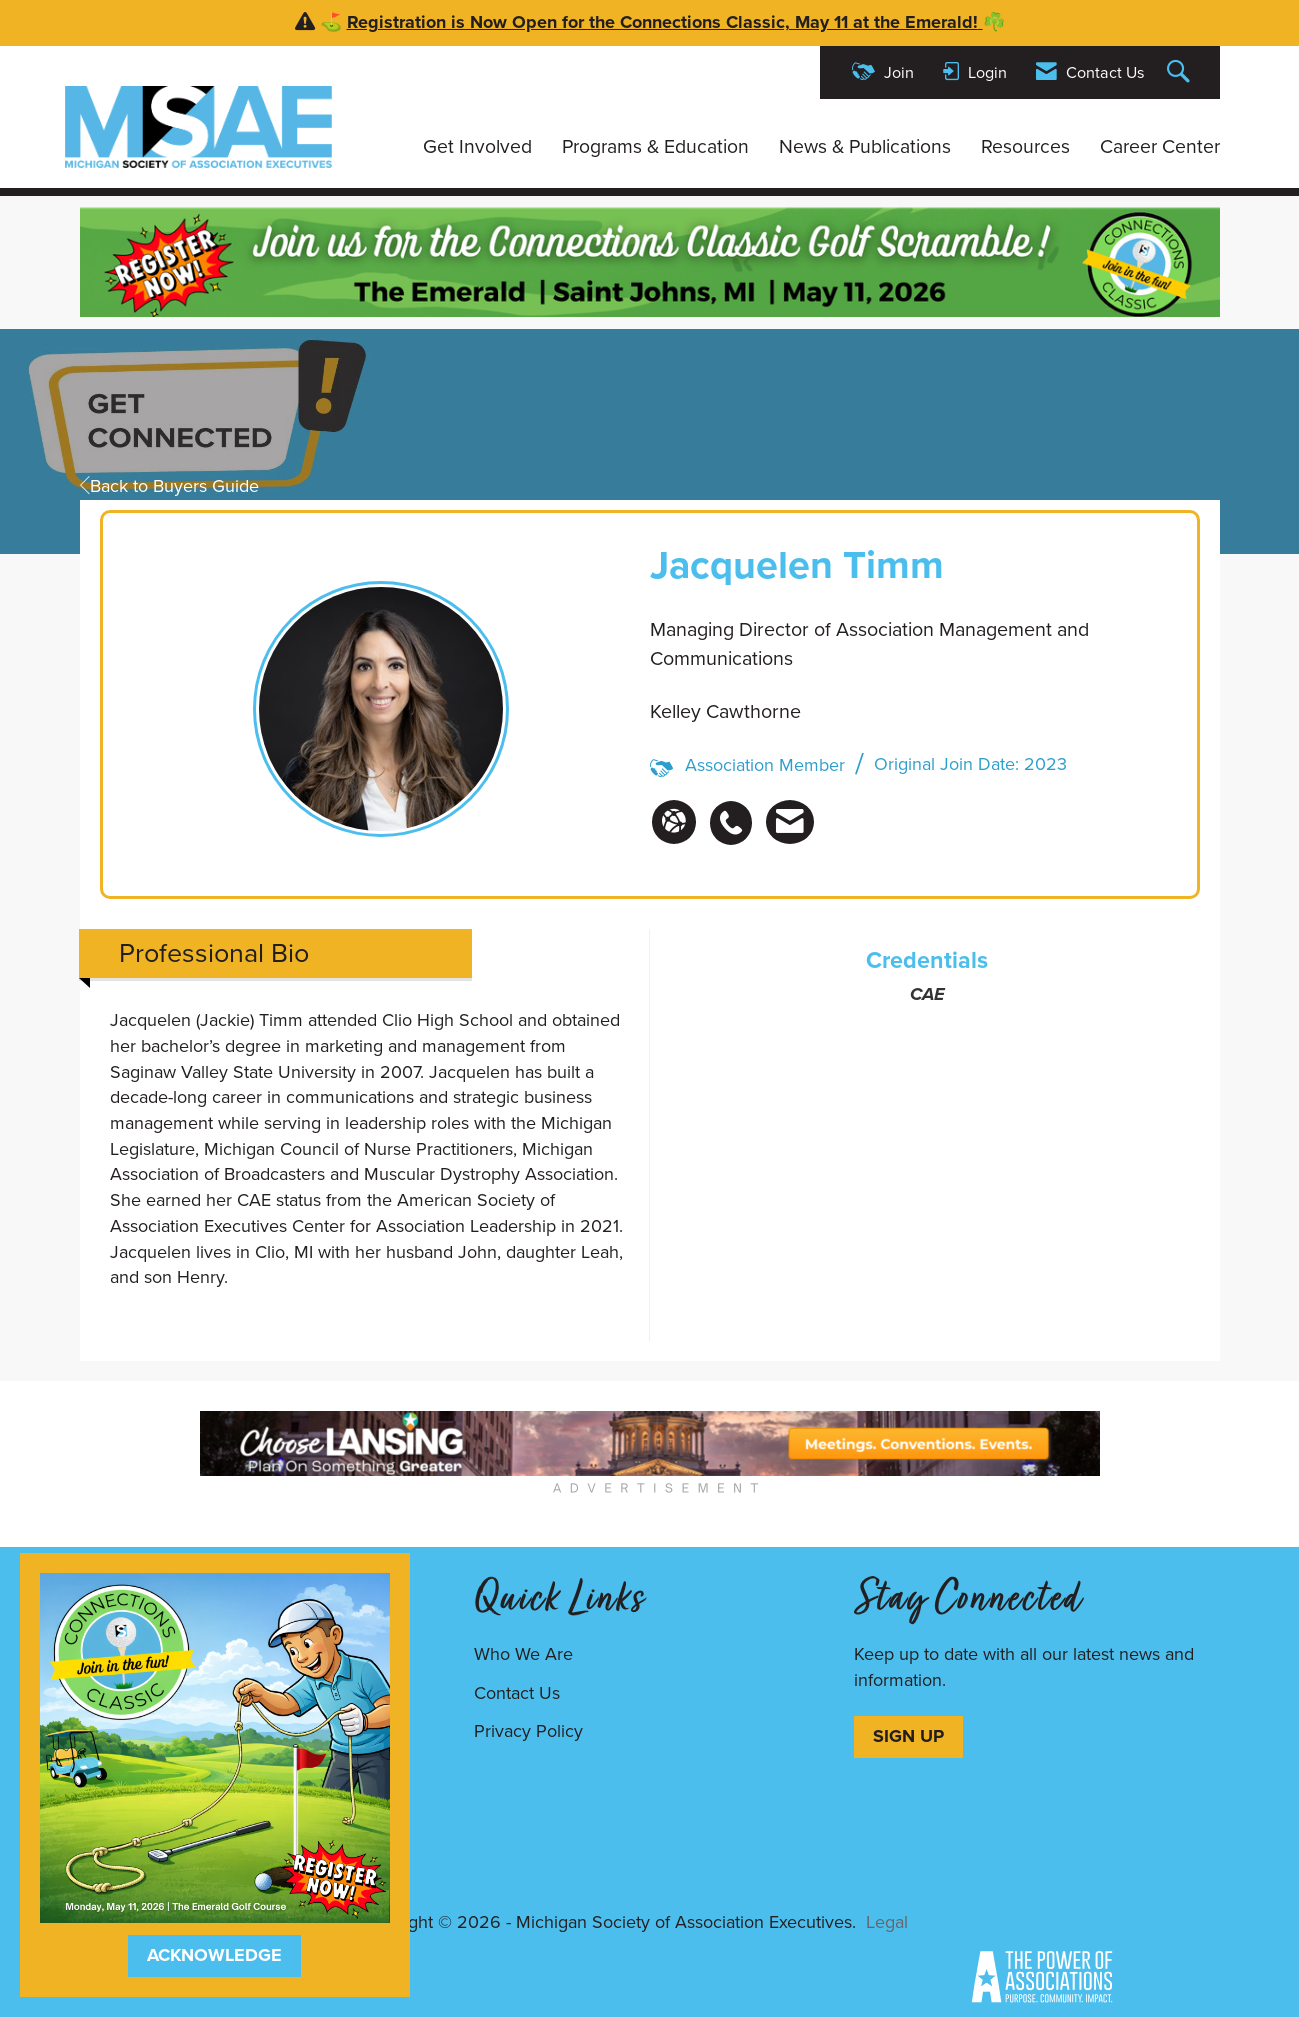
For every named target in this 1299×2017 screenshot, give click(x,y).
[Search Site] (1181, 72)
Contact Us (517, 1693)
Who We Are (523, 1654)
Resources (1025, 147)
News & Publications (865, 147)
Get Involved (477, 147)
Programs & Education (655, 147)
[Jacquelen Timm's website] (674, 821)
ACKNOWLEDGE (214, 1955)
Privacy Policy (528, 1731)
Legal (887, 1922)
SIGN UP (908, 1736)
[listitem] (736, 811)
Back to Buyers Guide (169, 486)
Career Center (1160, 147)
